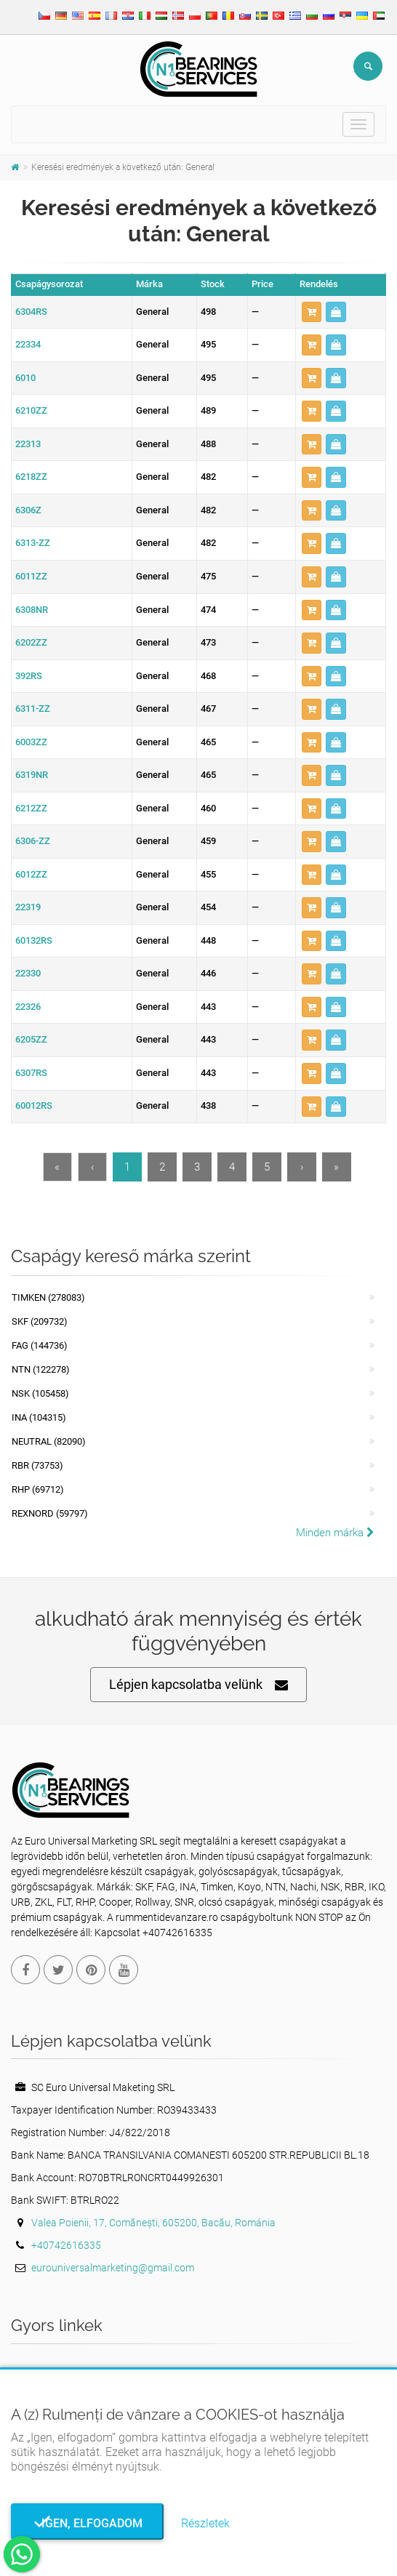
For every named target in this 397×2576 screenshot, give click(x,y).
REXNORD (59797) (50, 1513)
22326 (28, 1006)
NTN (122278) (41, 1369)
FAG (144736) (40, 1345)
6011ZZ (31, 576)
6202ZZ (31, 642)
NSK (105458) (40, 1393)
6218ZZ (31, 476)
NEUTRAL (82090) (49, 1441)
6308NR (31, 609)
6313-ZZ (32, 542)
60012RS (33, 1105)
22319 (28, 907)
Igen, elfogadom (88, 2523)
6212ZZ (31, 808)
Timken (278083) (48, 1297)
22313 (28, 443)
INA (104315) (39, 1417)
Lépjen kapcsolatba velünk (198, 1685)
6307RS (31, 1072)
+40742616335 (66, 2245)
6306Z (28, 510)
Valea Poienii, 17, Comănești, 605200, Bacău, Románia (153, 2222)
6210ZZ (31, 410)
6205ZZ (31, 1039)
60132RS (33, 940)
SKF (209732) (40, 1321)
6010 (25, 377)
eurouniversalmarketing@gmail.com (112, 2268)
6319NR (31, 774)
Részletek (205, 2523)
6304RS (31, 311)
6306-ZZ (32, 840)
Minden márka (335, 1532)
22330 (28, 973)
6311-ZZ (32, 708)
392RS (28, 675)
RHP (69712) (38, 1489)
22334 (28, 344)
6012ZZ (31, 874)
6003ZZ (31, 742)
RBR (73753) (37, 1465)
